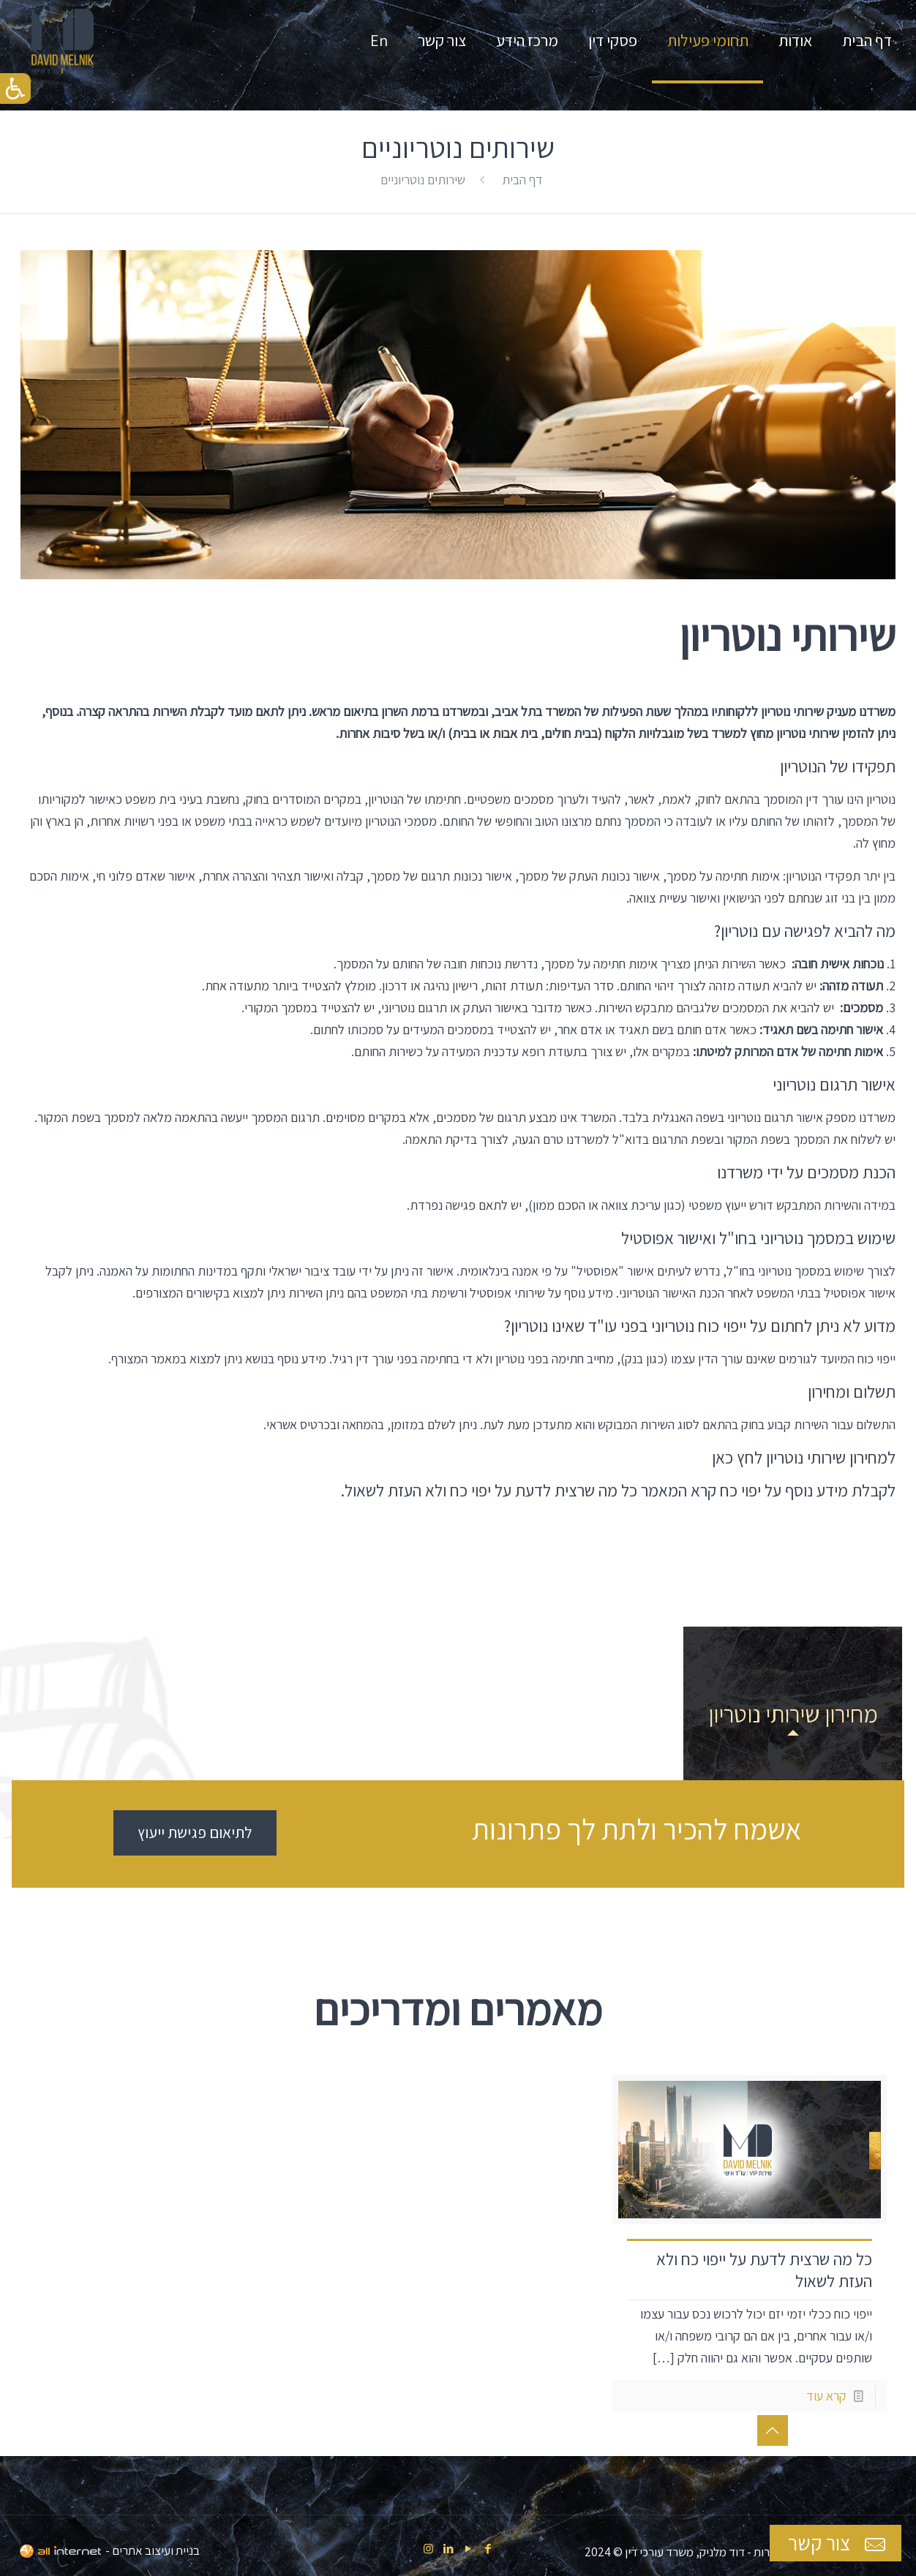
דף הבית (522, 179)
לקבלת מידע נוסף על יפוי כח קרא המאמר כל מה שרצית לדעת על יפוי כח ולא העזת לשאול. (618, 1491)
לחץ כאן (737, 1458)
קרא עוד (826, 2395)
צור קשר (838, 2543)
